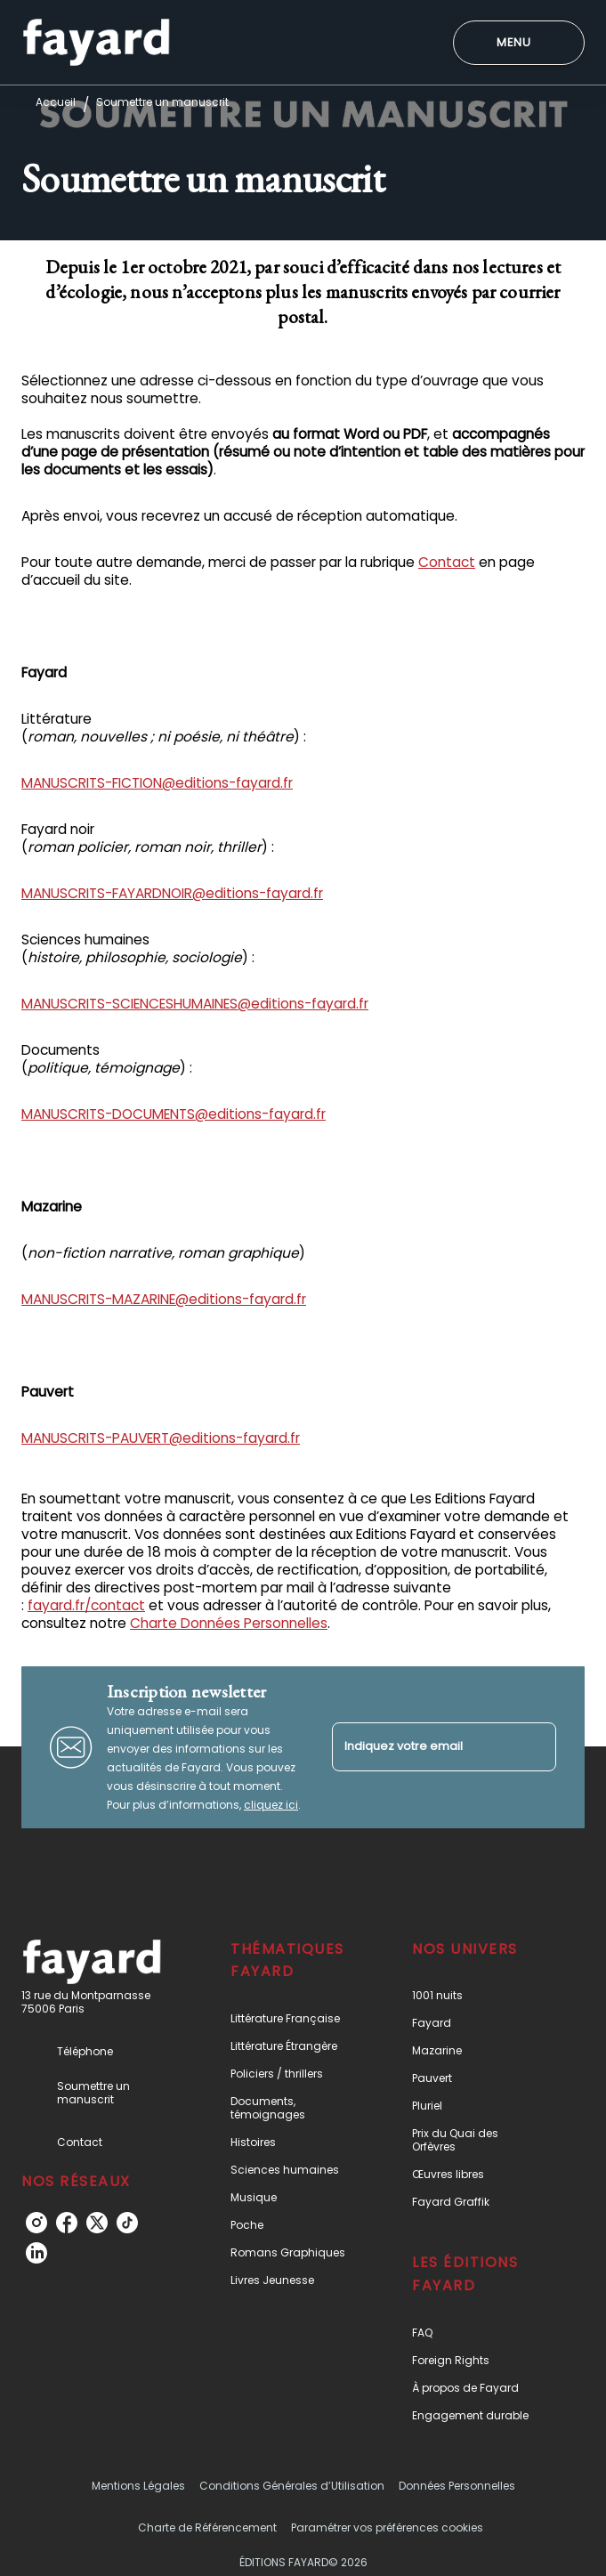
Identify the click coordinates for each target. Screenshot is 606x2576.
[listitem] (36, 2222)
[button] (295, 2018)
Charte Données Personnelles (228, 1623)
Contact (446, 562)
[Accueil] (96, 42)
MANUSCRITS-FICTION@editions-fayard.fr (157, 783)
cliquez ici (271, 1804)
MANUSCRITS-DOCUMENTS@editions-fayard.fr (173, 1114)
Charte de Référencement (207, 2527)
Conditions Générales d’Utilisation (291, 2485)
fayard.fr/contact (86, 1605)
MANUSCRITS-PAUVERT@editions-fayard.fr (160, 1438)
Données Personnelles (457, 2485)
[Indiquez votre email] (422, 1746)
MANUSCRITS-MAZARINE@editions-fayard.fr (163, 1299)
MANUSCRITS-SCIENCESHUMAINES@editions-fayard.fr (194, 1003)
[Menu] (519, 42)
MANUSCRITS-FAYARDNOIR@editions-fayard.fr (172, 893)
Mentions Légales (138, 2485)
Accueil (56, 101)
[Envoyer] (534, 1747)
